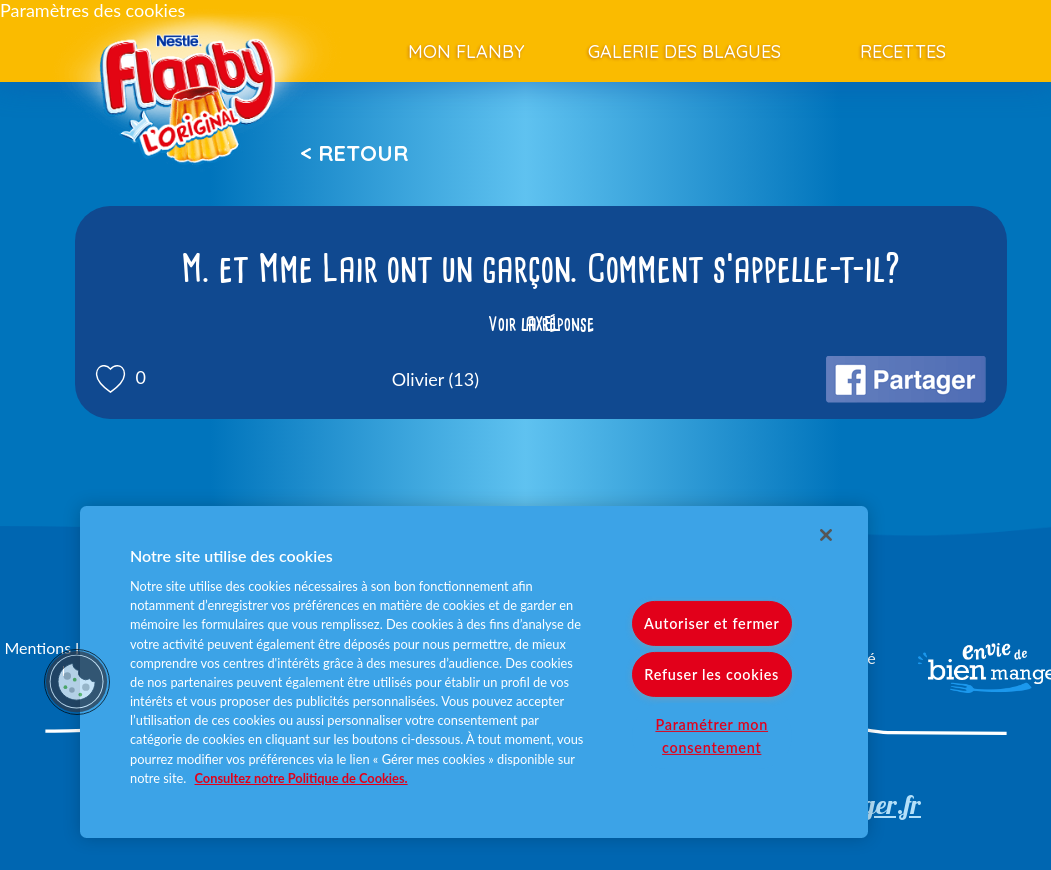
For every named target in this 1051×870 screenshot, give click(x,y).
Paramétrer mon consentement (711, 736)
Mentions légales (63, 647)
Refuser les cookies (711, 674)
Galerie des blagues (684, 51)
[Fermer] (826, 535)
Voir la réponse (541, 324)
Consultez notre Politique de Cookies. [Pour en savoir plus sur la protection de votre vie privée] (301, 778)
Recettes (903, 51)
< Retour (354, 153)
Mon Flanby (466, 51)
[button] (77, 682)
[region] (474, 672)
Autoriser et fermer (711, 623)
